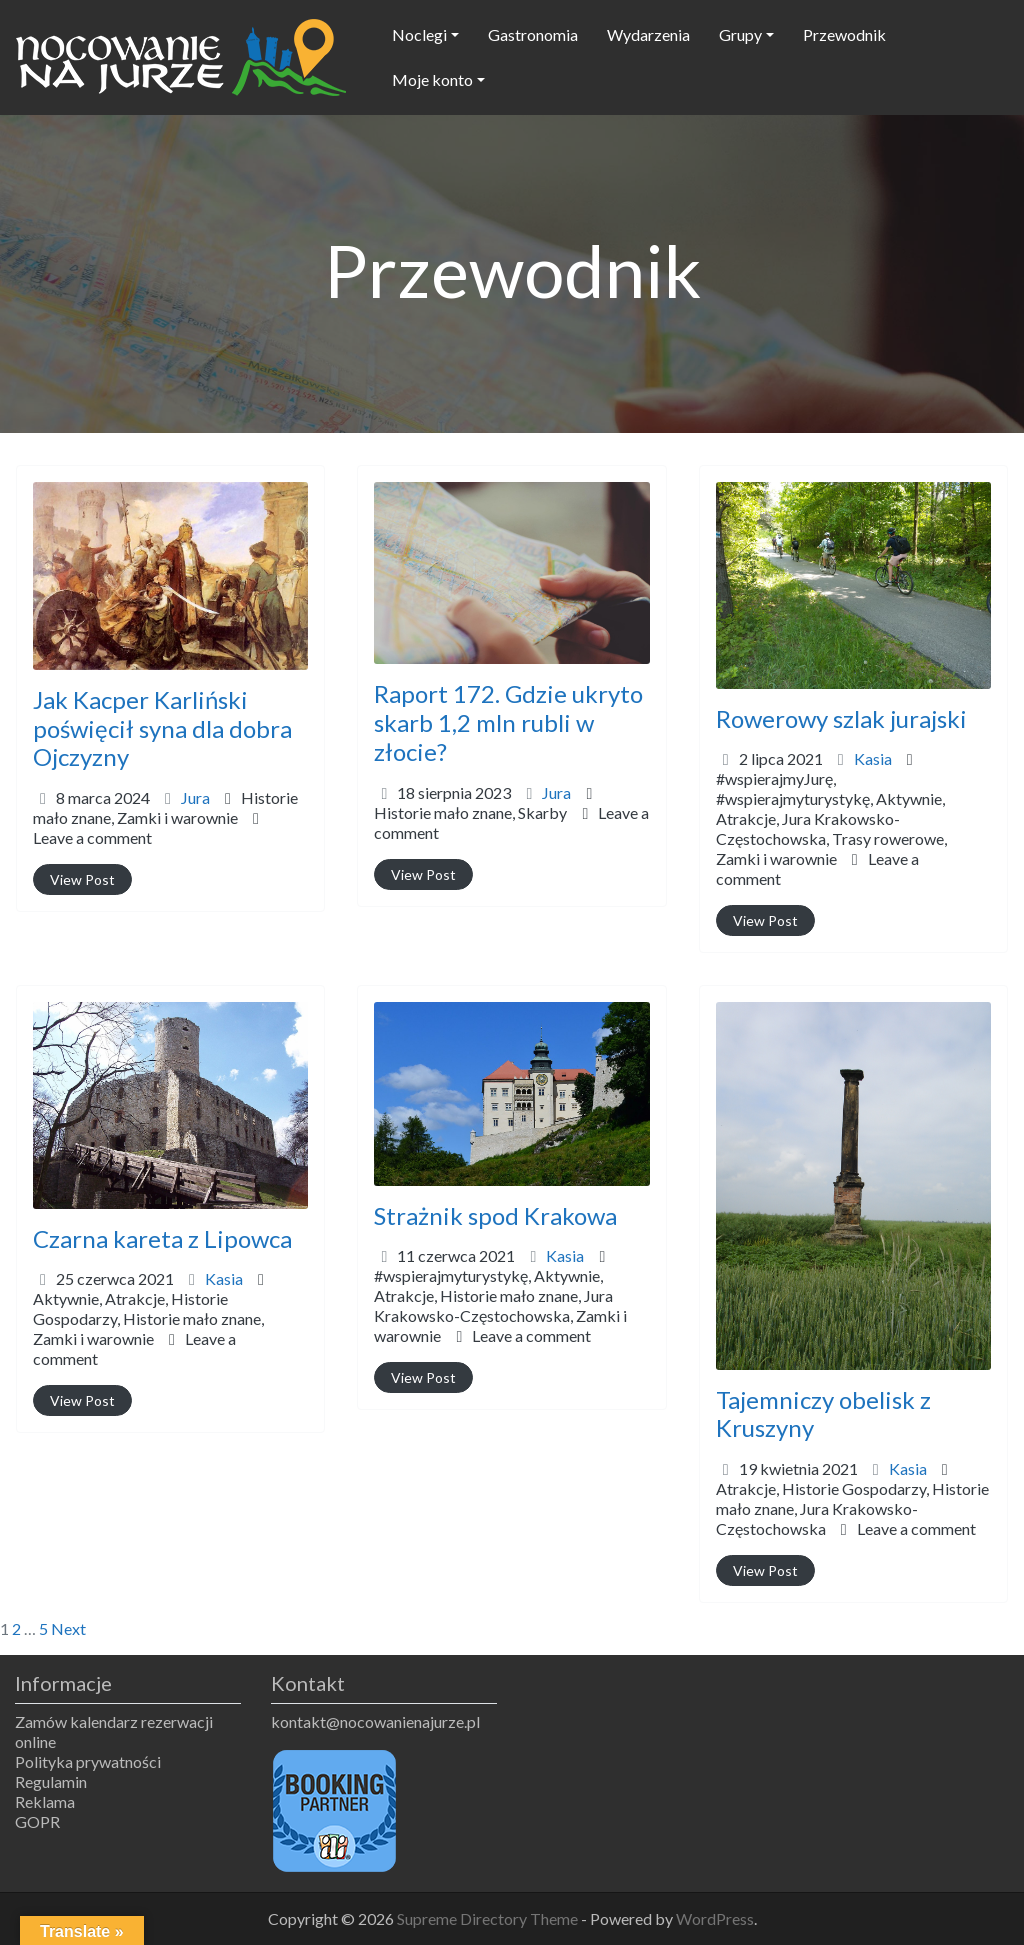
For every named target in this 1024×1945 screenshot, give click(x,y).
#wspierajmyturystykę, (831, 828)
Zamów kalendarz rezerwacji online (114, 1731)
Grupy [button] (740, 34)
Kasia (873, 758)
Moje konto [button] (432, 79)
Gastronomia (533, 34)
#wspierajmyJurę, (831, 818)
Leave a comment (92, 837)
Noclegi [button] (419, 34)
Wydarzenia (648, 34)
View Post (82, 879)
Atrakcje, (831, 838)
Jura (195, 797)
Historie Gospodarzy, (148, 1318)
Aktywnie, (831, 828)
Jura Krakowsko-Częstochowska (817, 1518)
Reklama (45, 1801)
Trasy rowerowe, (831, 848)
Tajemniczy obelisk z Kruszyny (823, 1414)
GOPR (37, 1821)
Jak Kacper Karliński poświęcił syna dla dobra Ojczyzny (162, 728)
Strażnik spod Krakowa (495, 1215)
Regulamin (51, 1781)
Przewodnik (844, 34)
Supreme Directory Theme (489, 1918)
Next (68, 1628)
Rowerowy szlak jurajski (841, 718)
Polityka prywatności (88, 1761)
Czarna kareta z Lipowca (162, 1238)
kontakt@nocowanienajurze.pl (375, 1721)
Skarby (542, 812)
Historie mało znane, (165, 807)
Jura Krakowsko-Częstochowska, (831, 838)
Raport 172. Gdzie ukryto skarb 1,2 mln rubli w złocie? (508, 722)
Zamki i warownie (177, 817)
